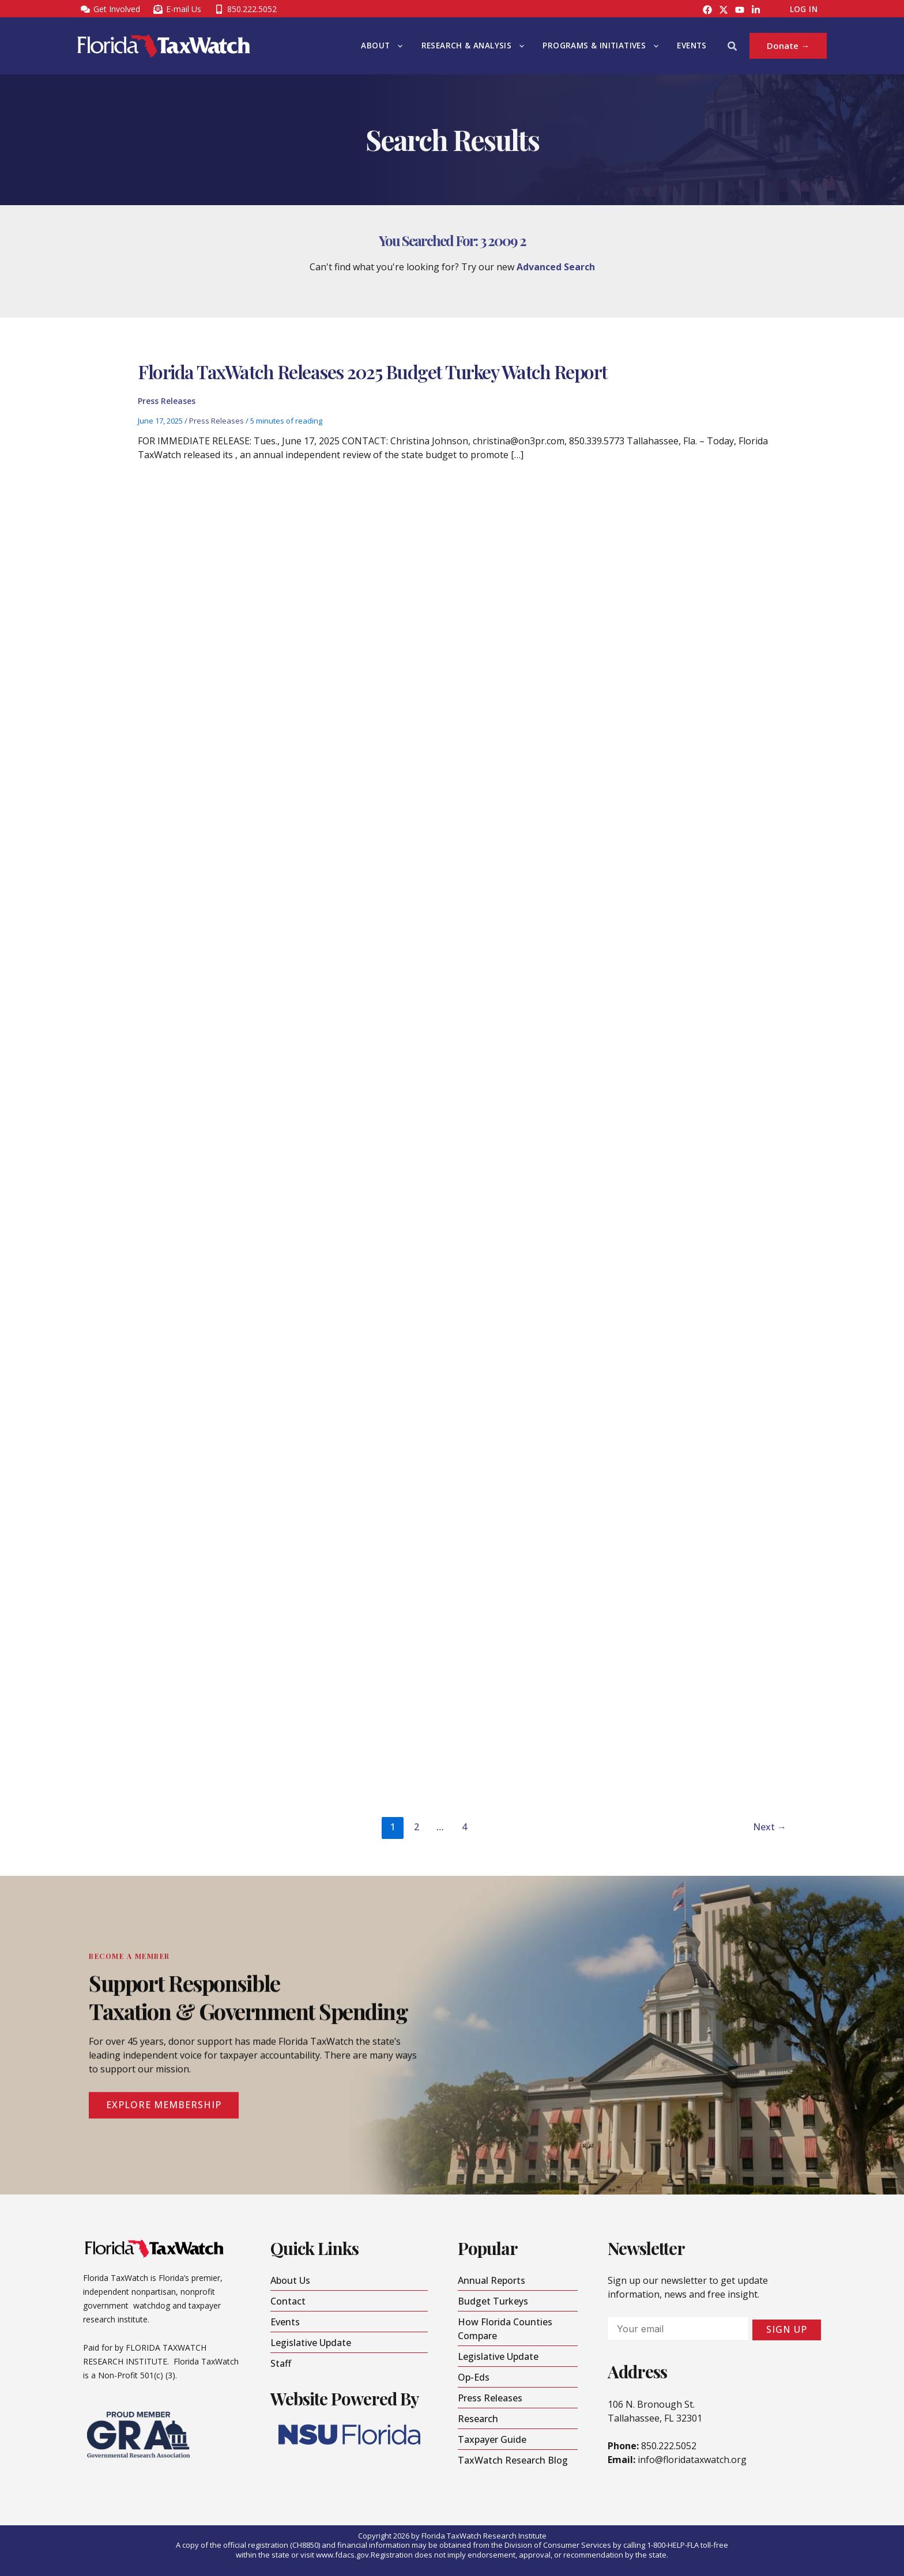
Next (769, 1826)
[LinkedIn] (755, 9)
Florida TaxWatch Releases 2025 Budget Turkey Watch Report (373, 374)
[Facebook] (707, 9)
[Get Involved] (110, 9)
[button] (397, 45)
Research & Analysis (473, 45)
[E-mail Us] (177, 9)
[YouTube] (739, 9)
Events (691, 45)
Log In (804, 9)
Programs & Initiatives (600, 45)
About (381, 45)
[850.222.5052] (245, 9)
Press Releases (166, 404)
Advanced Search (556, 266)
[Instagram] (723, 9)
